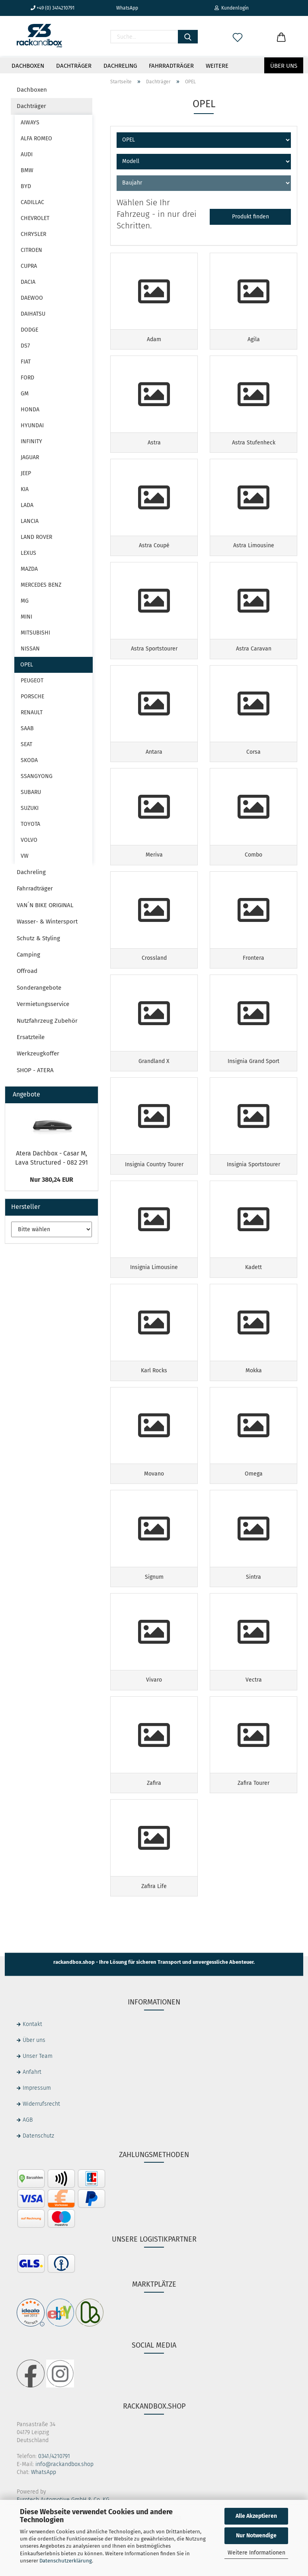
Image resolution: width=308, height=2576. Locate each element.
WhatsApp (124, 8)
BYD (26, 186)
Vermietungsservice (43, 1004)
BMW (27, 170)
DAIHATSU (33, 313)
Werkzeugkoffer (38, 1053)
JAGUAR (30, 457)
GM (25, 393)
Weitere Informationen (256, 2552)
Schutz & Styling (38, 938)
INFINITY (31, 441)
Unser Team (38, 2096)
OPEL (26, 664)
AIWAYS (30, 122)
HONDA (30, 409)
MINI (26, 616)
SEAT (26, 744)
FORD (27, 377)
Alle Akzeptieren (256, 2516)
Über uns (283, 65)
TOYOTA (30, 824)
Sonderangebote (39, 987)
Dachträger (74, 65)
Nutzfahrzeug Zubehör (47, 1020)
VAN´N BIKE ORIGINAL (45, 905)
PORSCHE (32, 696)
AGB (28, 2159)
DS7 (25, 345)
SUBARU (31, 792)
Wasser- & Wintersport (47, 921)
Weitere (217, 65)
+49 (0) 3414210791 (52, 8)
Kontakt (32, 2064)
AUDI (27, 154)
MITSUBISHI (35, 632)
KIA (25, 489)
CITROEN (31, 250)
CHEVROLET (35, 218)
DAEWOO (32, 298)
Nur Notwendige (256, 2535)
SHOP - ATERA (35, 1070)
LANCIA (30, 521)
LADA (27, 505)
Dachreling (120, 65)
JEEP (26, 473)
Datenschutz (38, 2175)
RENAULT (32, 712)
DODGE (29, 329)
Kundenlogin (231, 8)
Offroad (27, 971)
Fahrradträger (171, 65)
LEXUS (28, 553)
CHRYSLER (33, 234)
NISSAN (30, 648)
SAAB (27, 728)
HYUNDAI (32, 425)
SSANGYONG (37, 776)
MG (25, 600)
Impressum (37, 2127)
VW (25, 856)
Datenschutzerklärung (65, 2561)
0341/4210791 (54, 2496)
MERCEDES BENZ (41, 585)
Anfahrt (32, 2111)
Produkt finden (250, 216)
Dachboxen (28, 65)
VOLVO (29, 840)
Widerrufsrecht (41, 2143)
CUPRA (29, 266)
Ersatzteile (31, 1037)
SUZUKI (30, 808)
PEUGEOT (32, 680)
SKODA (29, 760)
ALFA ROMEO (36, 138)
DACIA (28, 282)
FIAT (26, 361)
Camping (28, 954)
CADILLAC (32, 202)
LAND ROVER (36, 537)
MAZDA (29, 569)
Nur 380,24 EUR (51, 1179)
